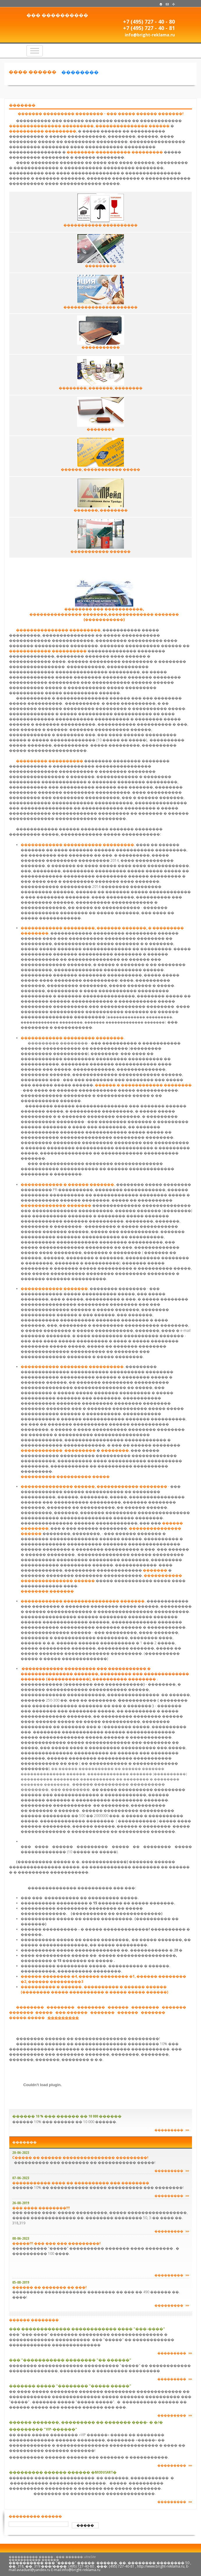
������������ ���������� (48, 650)
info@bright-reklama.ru (150, 35)
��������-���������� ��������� (115, 152)
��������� (60, 131)
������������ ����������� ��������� (77, 844)
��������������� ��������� (51, 125)
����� (85, 2525)
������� (155, 1570)
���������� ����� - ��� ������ (46, 2557)
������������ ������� (54, 1288)
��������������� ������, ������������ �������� (94, 1486)
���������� (26, 131)
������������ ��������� (58, 1450)
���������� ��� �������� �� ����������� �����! (84, 2162)
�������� (80, 72)
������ (159, 125)
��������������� (121, 125)
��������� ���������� (49, 760)
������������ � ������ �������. (68, 1184)
